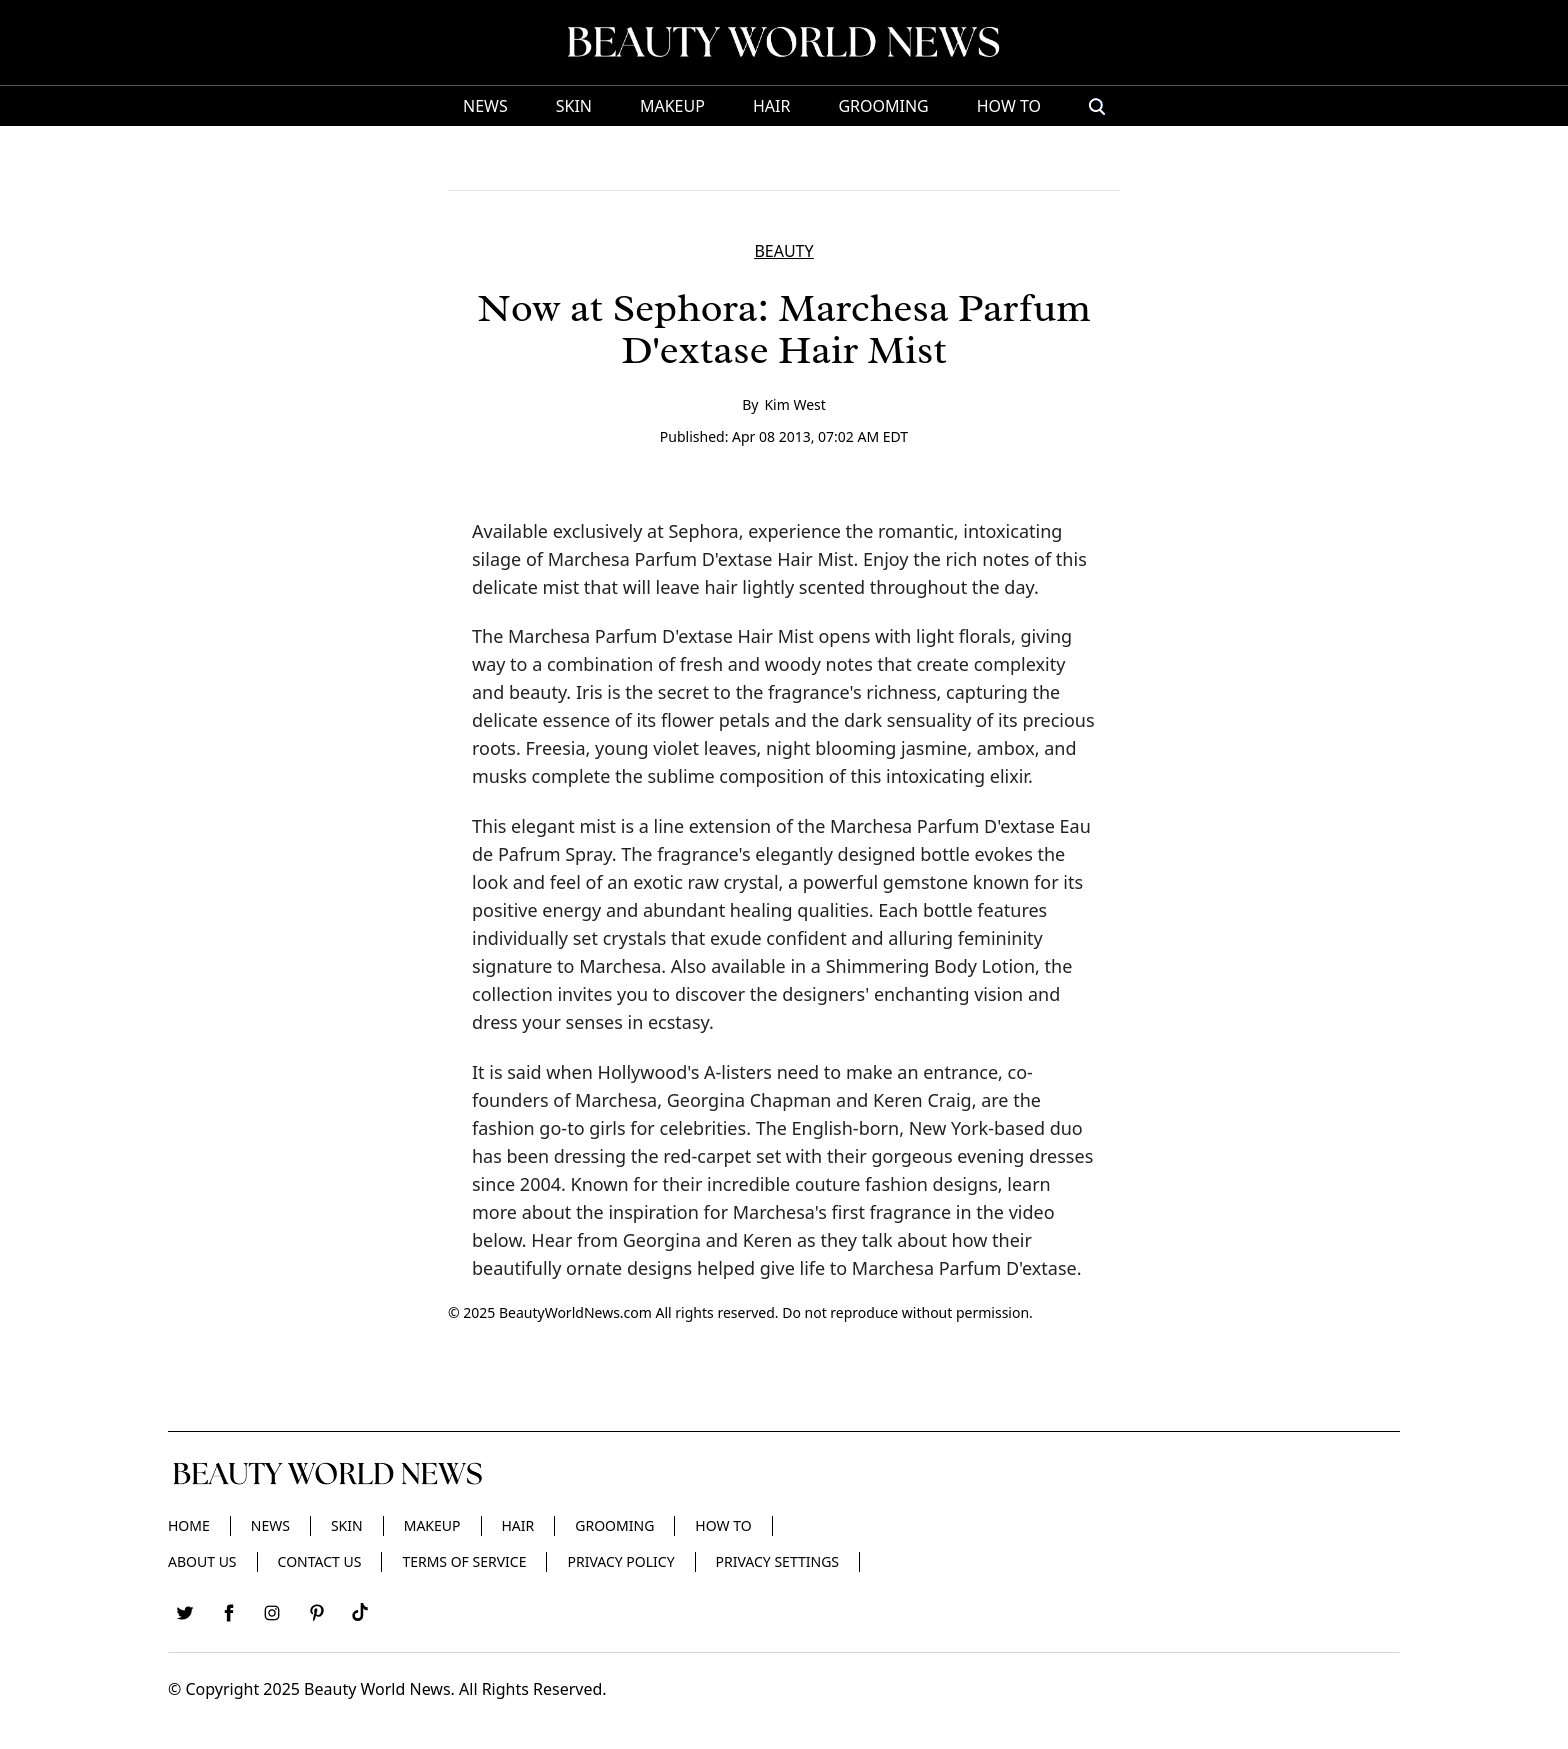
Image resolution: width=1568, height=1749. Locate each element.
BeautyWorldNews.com (575, 1312)
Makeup (672, 106)
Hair (771, 106)
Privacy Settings (777, 1561)
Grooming (883, 106)
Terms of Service (464, 1561)
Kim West (794, 404)
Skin (574, 106)
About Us (202, 1561)
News (485, 106)
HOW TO (1009, 106)
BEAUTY (783, 251)
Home (189, 1525)
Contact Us (320, 1561)
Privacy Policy (620, 1561)
